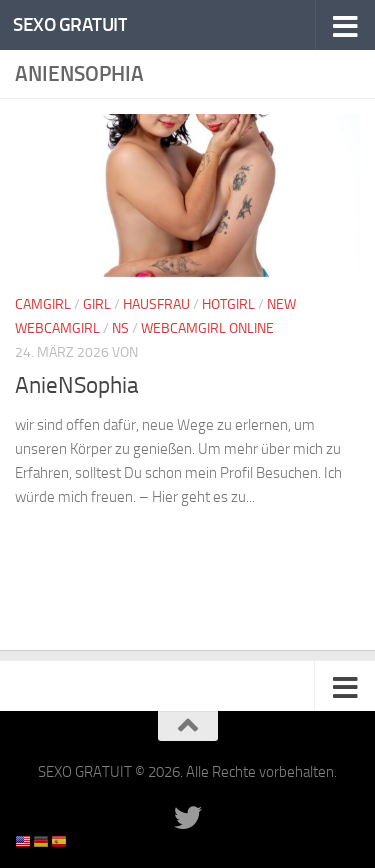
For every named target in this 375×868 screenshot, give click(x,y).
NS (120, 328)
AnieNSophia (77, 385)
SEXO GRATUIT (70, 24)
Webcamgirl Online (207, 328)
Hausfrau (156, 304)
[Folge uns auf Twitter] (188, 818)
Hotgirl (228, 304)
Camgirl (43, 304)
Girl (97, 304)
